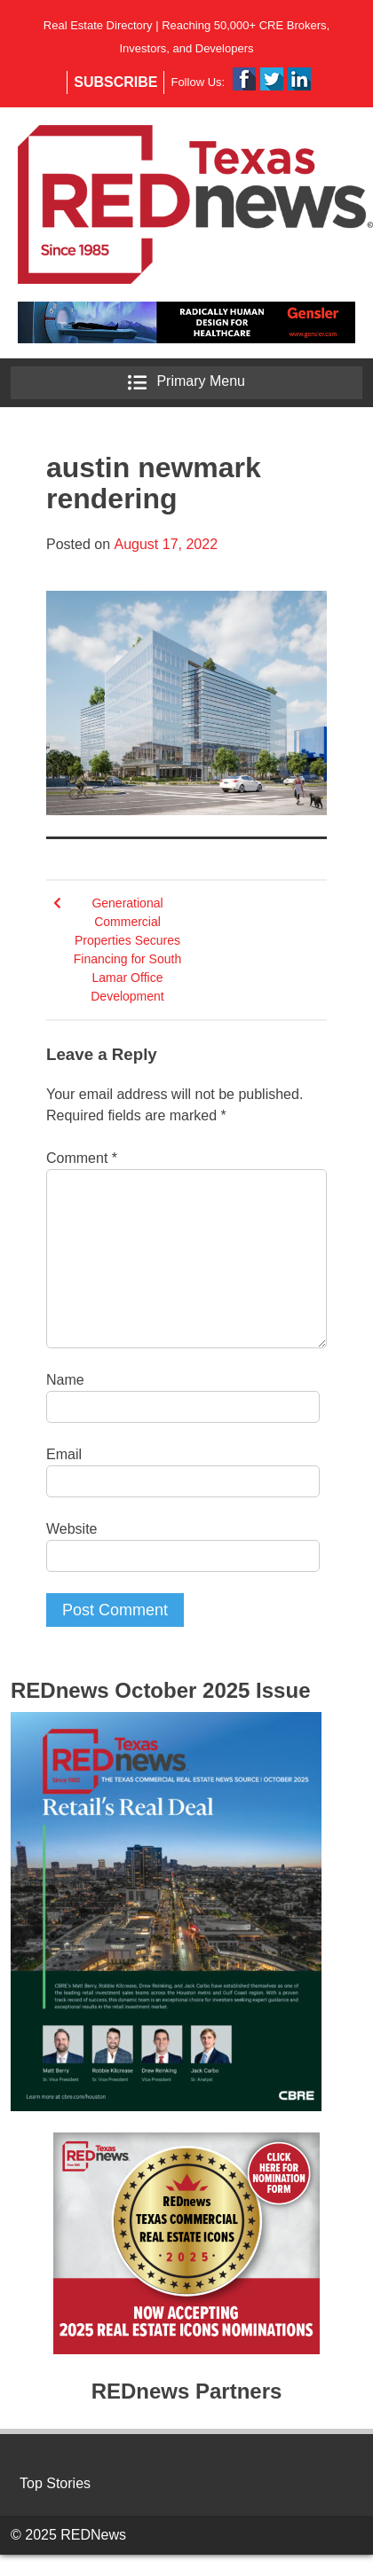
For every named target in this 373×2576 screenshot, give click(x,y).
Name (65, 1379)
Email (64, 1454)
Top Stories (55, 2483)
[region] (186, 322)
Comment (81, 1158)
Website (72, 1528)
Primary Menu (186, 382)
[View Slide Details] (186, 322)
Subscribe (115, 82)
